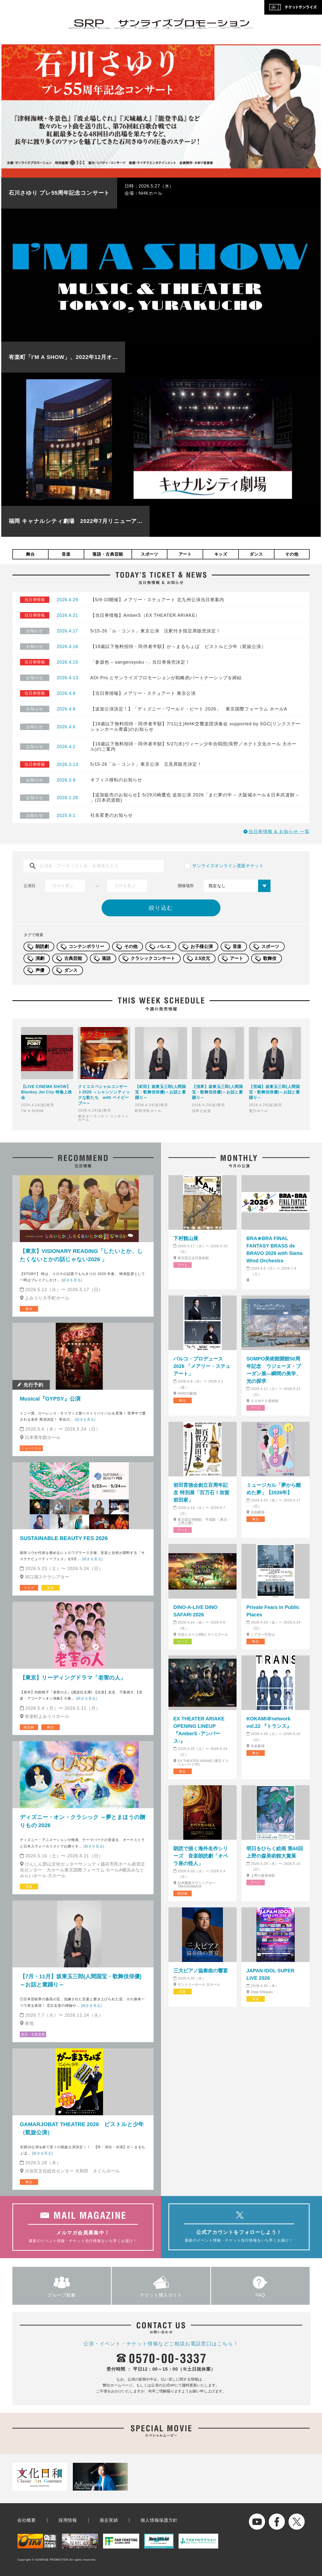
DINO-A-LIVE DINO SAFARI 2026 (195, 1610)
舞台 (30, 554)
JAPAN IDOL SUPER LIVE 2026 (270, 1974)
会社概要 (26, 2520)
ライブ (29, 1588)
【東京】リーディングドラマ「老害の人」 (73, 1678)
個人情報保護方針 (159, 2520)
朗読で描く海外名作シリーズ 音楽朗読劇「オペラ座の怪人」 (200, 1856)
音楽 (66, 554)
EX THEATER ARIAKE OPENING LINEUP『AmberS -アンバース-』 (199, 1730)
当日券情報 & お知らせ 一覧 (279, 831)
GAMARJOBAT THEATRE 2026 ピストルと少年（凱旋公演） (82, 2128)
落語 (106, 958)
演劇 (39, 958)
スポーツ (149, 554)
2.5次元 (202, 958)
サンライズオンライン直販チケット (228, 865)
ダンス (256, 554)
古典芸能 (73, 958)
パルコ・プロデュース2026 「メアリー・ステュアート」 (201, 1366)
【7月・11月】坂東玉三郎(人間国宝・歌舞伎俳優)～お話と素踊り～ (80, 1980)
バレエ (164, 946)
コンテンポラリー (86, 946)
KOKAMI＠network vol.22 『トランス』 (269, 1722)
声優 (39, 970)
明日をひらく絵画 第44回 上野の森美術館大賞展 (274, 1852)
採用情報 (67, 2520)
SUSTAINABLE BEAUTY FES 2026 (64, 1538)
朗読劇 (42, 946)
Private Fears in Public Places (273, 1610)
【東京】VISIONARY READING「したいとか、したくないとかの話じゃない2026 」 (81, 1255)
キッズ (220, 554)
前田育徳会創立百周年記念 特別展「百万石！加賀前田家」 (201, 1492)
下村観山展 (185, 1238)
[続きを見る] (71, 1280)
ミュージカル (31, 1448)
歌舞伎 (269, 958)
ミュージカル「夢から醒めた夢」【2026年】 (273, 1488)
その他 (291, 554)
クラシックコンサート (153, 958)
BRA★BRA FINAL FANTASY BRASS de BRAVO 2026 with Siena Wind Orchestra (274, 1249)
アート (185, 554)
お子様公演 (201, 946)
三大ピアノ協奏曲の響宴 (200, 1970)
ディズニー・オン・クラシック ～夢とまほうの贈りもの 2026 (82, 1821)
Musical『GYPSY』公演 (50, 1399)
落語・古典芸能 (107, 554)
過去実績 (109, 2520)
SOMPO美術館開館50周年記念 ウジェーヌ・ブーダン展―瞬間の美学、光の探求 (273, 1370)
